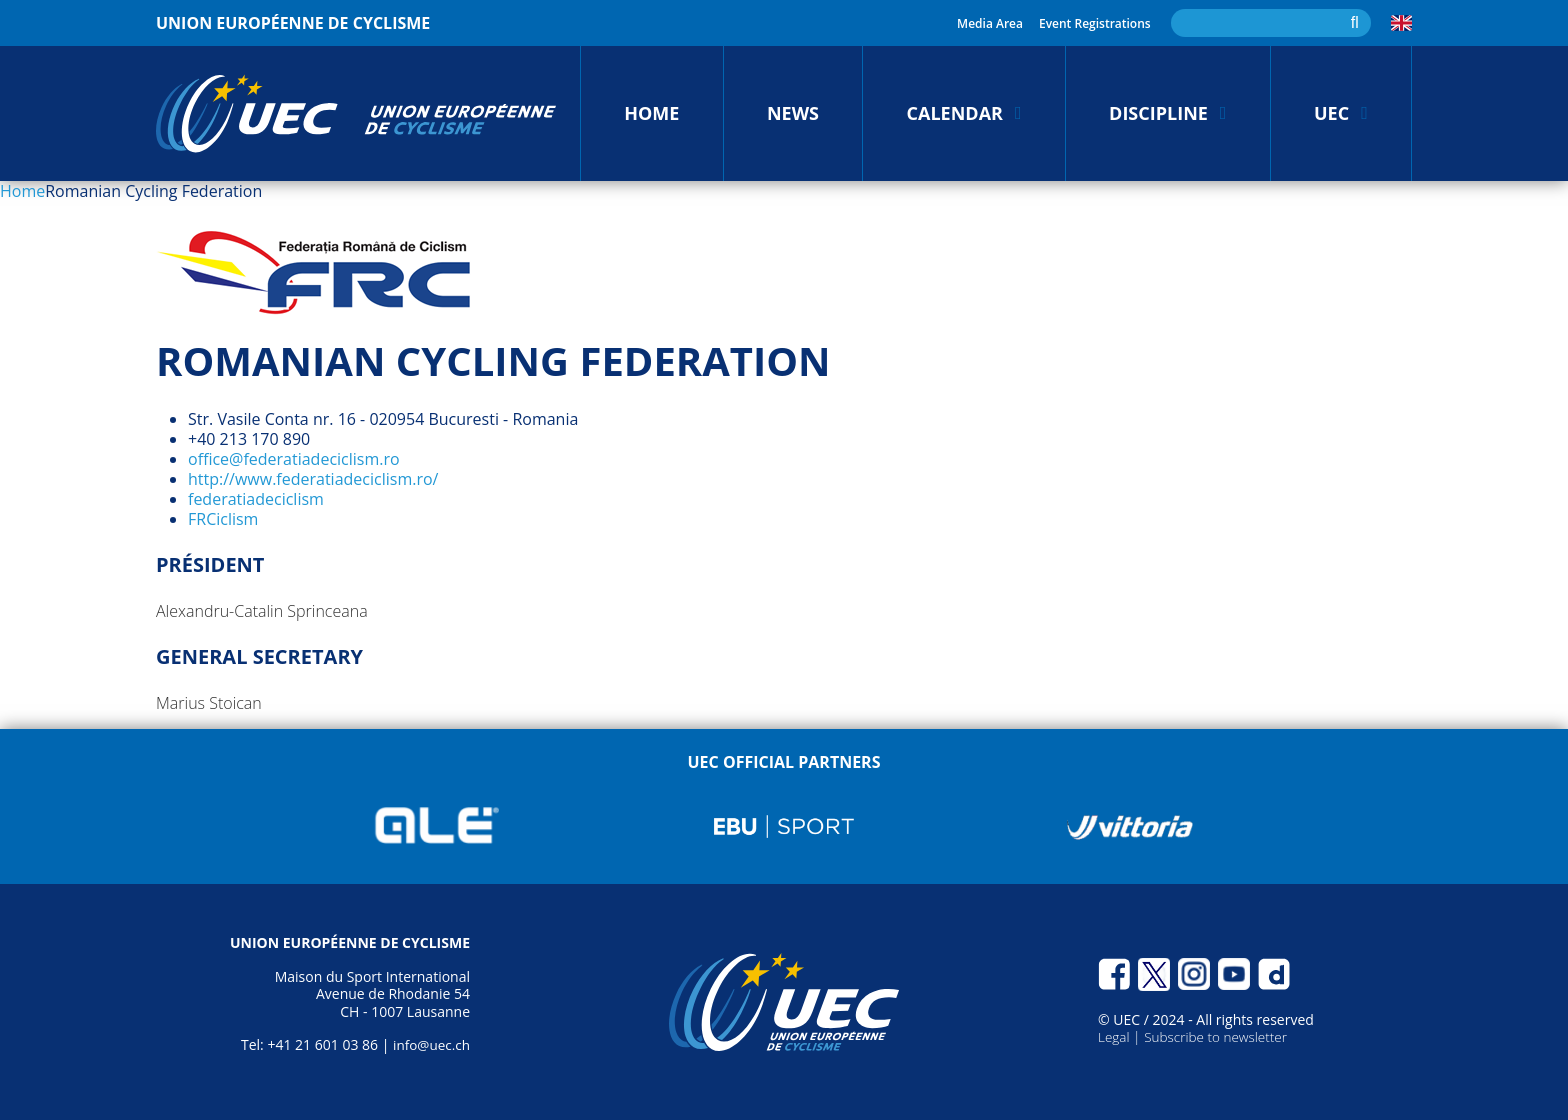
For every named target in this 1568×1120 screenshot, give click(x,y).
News (793, 113)
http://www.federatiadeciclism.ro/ (313, 479)
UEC (1331, 113)
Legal (1116, 1036)
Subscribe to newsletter (1220, 1036)
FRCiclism (223, 519)
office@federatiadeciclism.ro (294, 459)
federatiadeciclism (256, 499)
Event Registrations (1095, 23)
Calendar (955, 113)
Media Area (990, 23)
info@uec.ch (430, 1044)
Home (651, 113)
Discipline (1158, 113)
